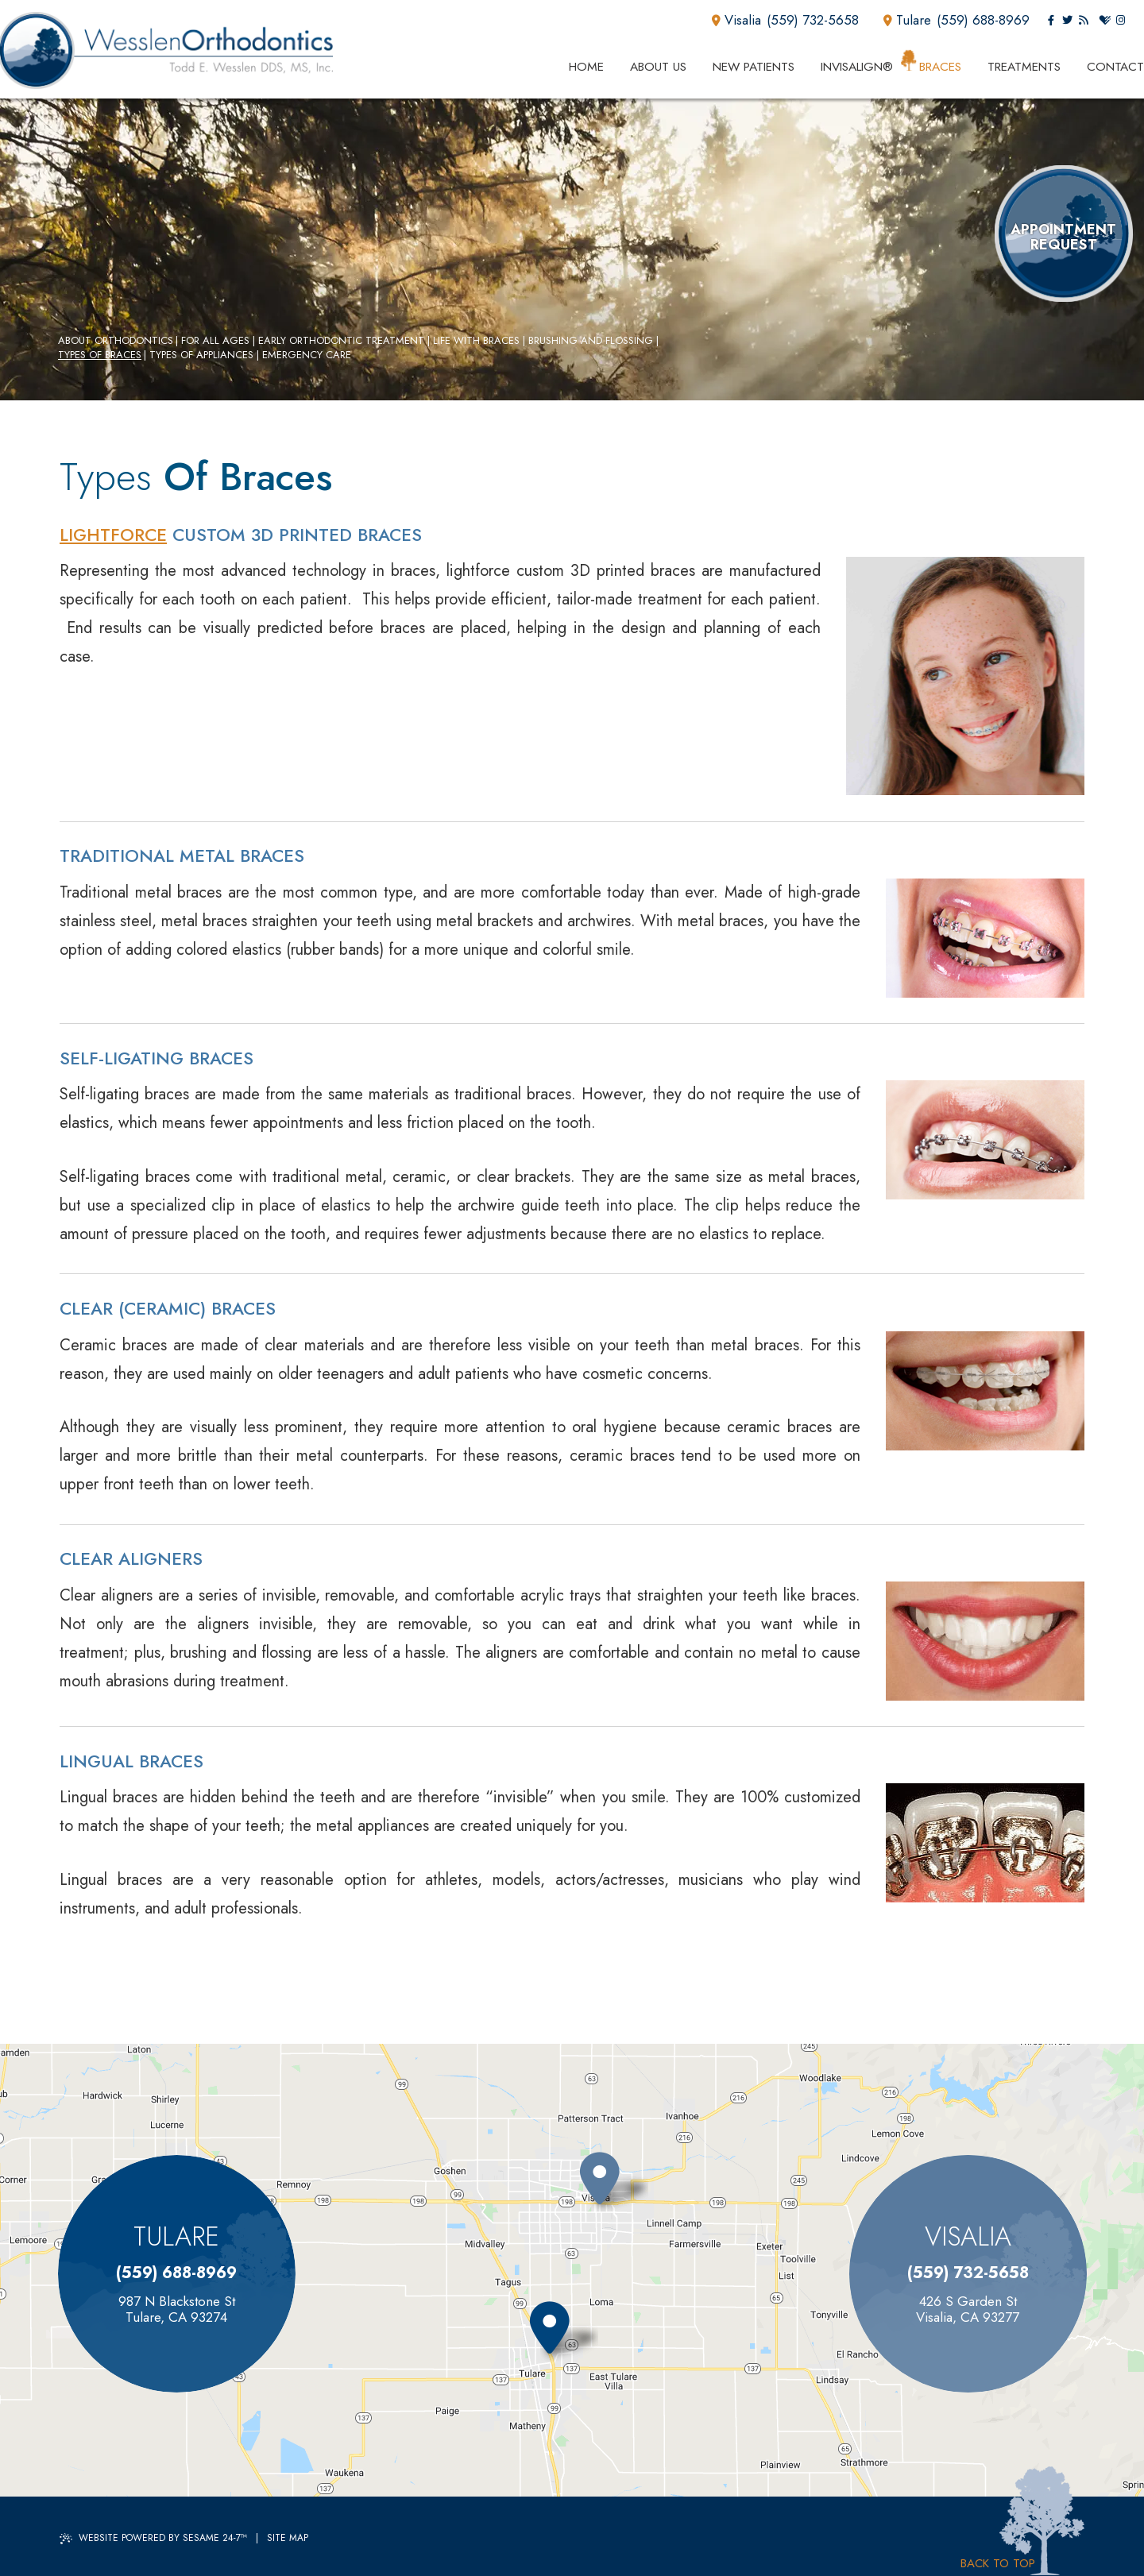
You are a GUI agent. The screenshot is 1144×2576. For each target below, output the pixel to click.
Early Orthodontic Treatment (341, 341)
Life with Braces (476, 341)
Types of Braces (99, 355)
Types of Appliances (201, 355)
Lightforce (113, 534)
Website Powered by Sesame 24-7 (153, 2538)
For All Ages (215, 341)
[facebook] (1051, 20)
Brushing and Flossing (590, 341)
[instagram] (1121, 20)
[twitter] (1067, 20)
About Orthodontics (115, 341)
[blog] (1083, 20)
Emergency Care (306, 355)
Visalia (736, 19)
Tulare (907, 19)
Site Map (287, 2538)
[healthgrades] (1104, 21)
